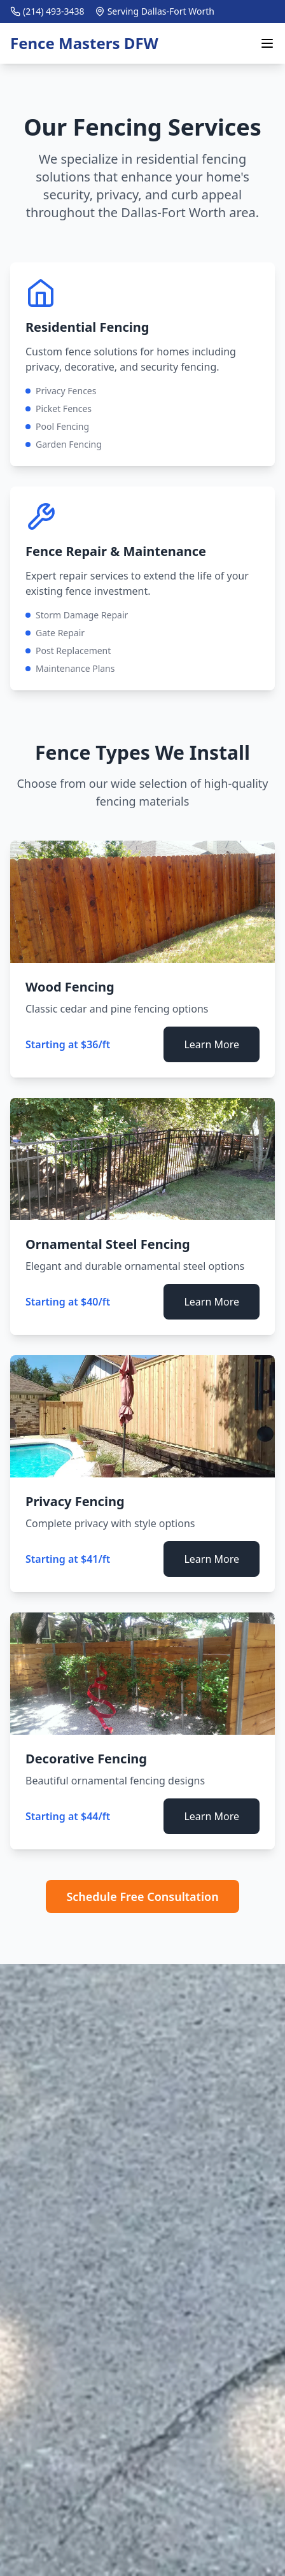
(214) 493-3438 (54, 11)
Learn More (211, 1044)
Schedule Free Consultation (142, 1896)
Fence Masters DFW (84, 43)
